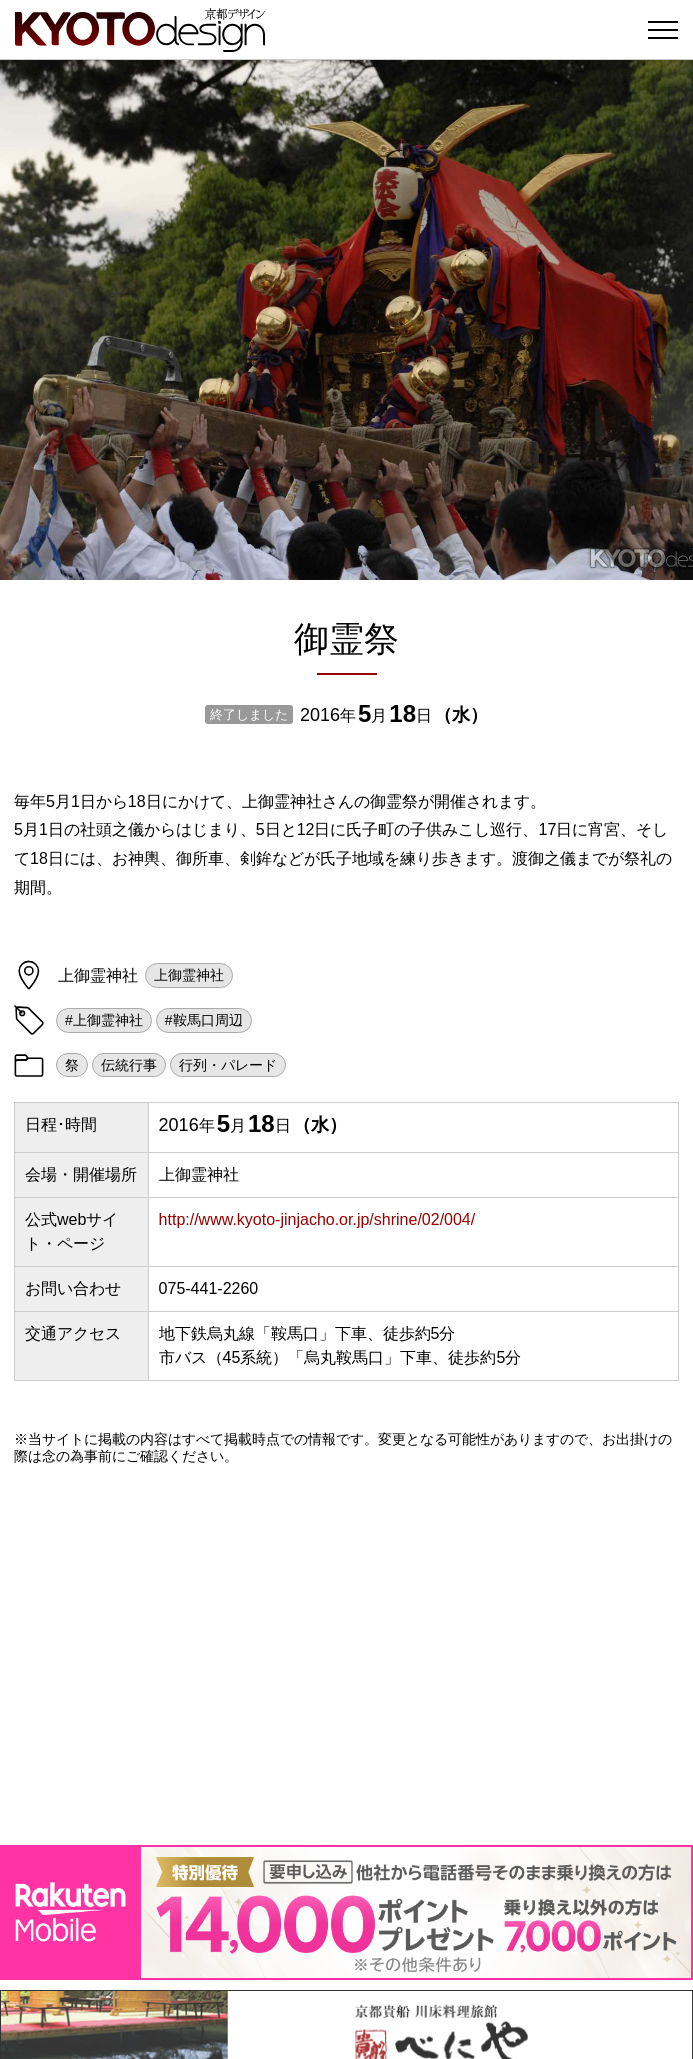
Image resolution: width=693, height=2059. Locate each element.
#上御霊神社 (104, 1020)
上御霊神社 (189, 975)
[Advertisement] (346, 1655)
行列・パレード (228, 1065)
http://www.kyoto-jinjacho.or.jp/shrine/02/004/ (317, 1219)
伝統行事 (129, 1065)
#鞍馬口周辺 (204, 1020)
